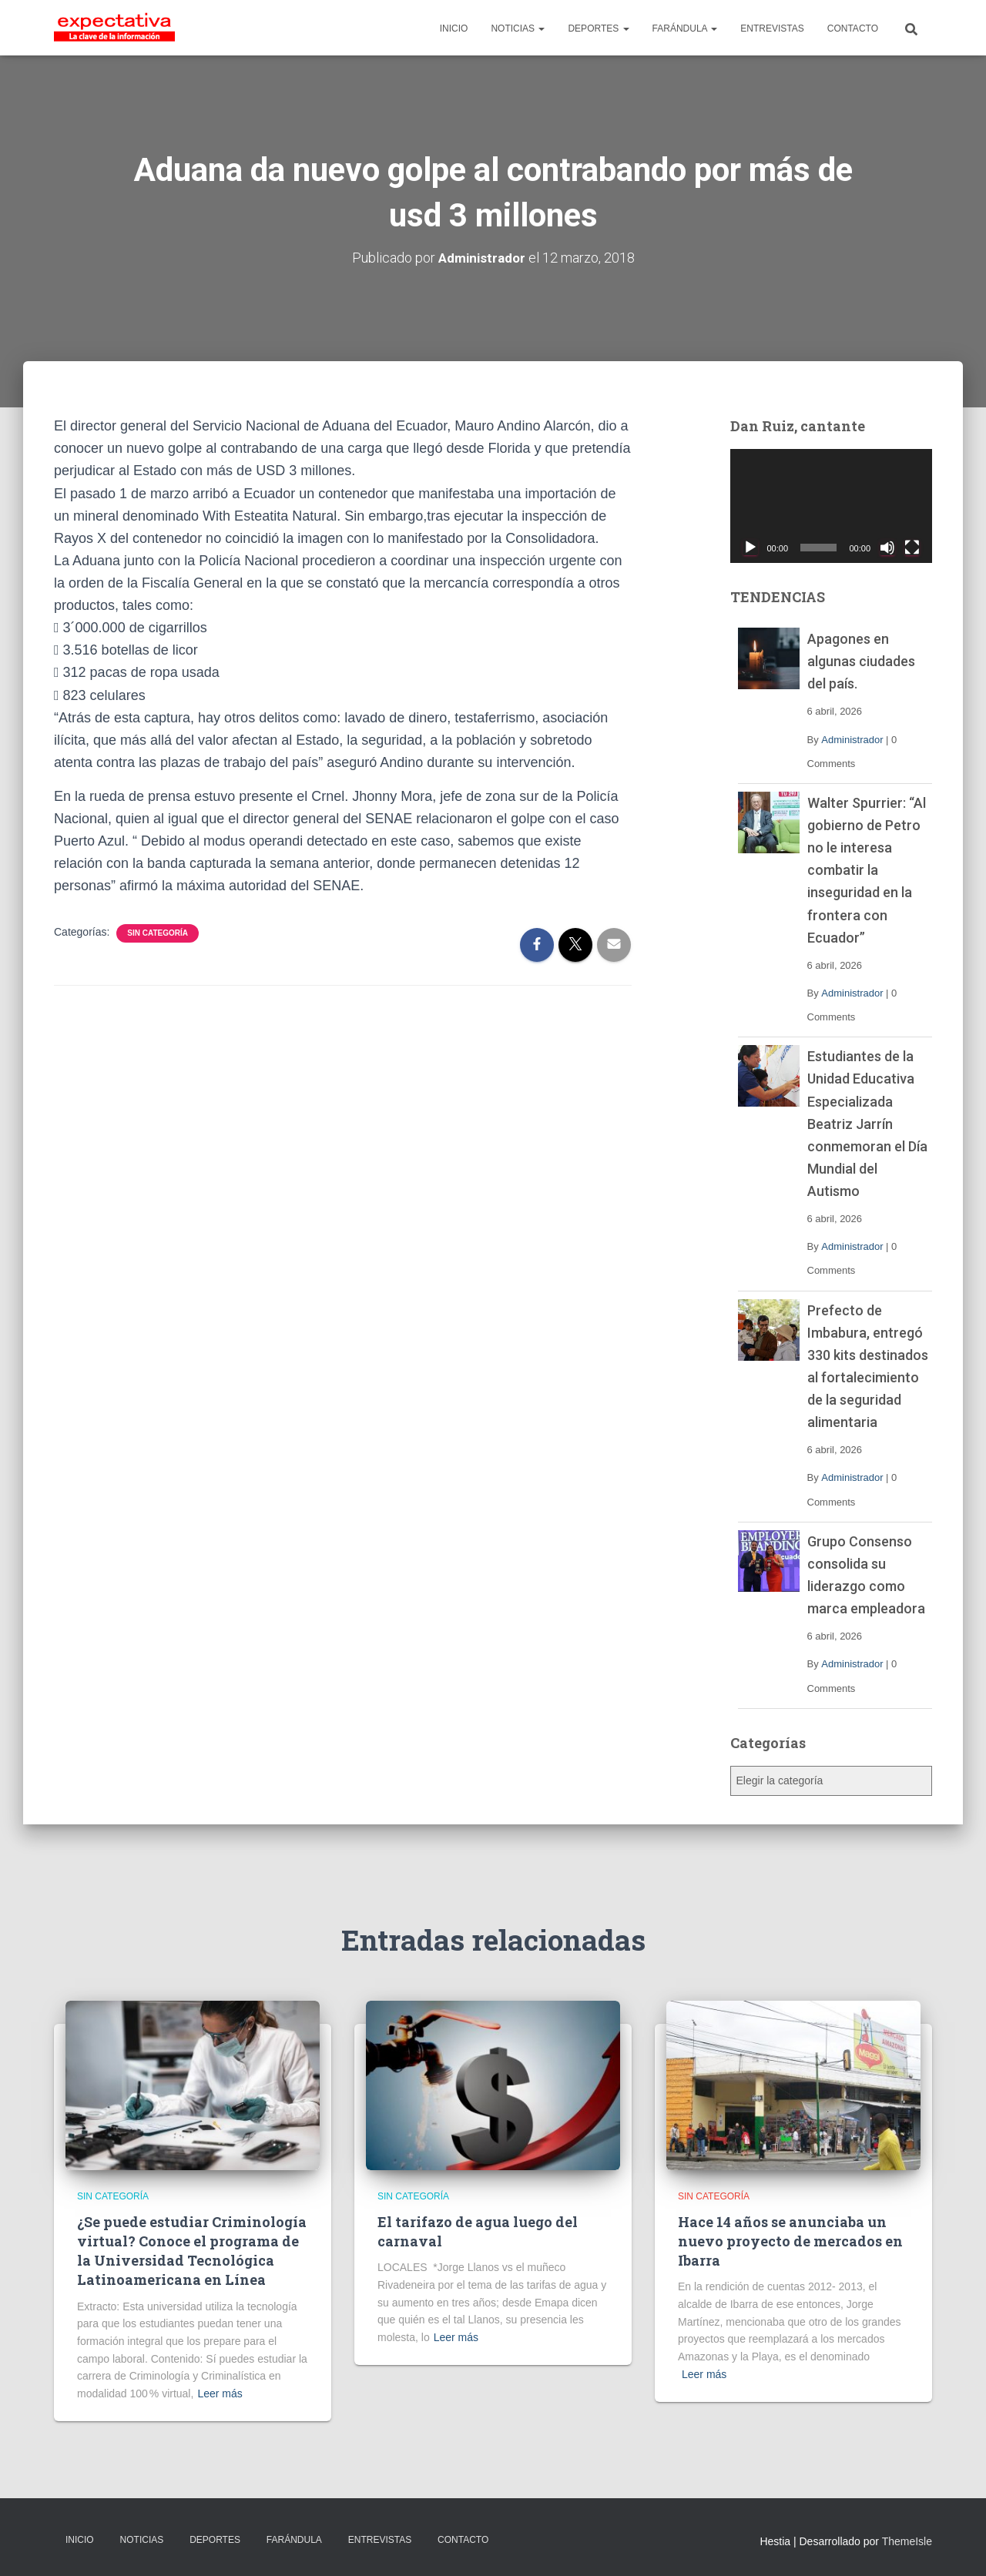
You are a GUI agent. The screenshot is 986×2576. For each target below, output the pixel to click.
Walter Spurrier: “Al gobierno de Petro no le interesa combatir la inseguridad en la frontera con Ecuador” (866, 869)
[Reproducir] (750, 546)
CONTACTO (852, 28)
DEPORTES (598, 28)
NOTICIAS (518, 28)
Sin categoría (157, 933)
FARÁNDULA (685, 28)
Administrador (852, 739)
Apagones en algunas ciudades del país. (861, 661)
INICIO (454, 28)
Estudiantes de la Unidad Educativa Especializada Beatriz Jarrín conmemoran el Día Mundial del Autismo (867, 1123)
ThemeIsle (907, 2541)
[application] (831, 506)
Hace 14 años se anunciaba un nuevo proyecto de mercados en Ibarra (790, 2241)
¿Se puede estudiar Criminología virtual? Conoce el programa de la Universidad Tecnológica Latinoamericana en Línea (192, 2251)
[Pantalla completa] (912, 546)
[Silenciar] (887, 546)
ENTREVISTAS (771, 28)
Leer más (219, 2393)
